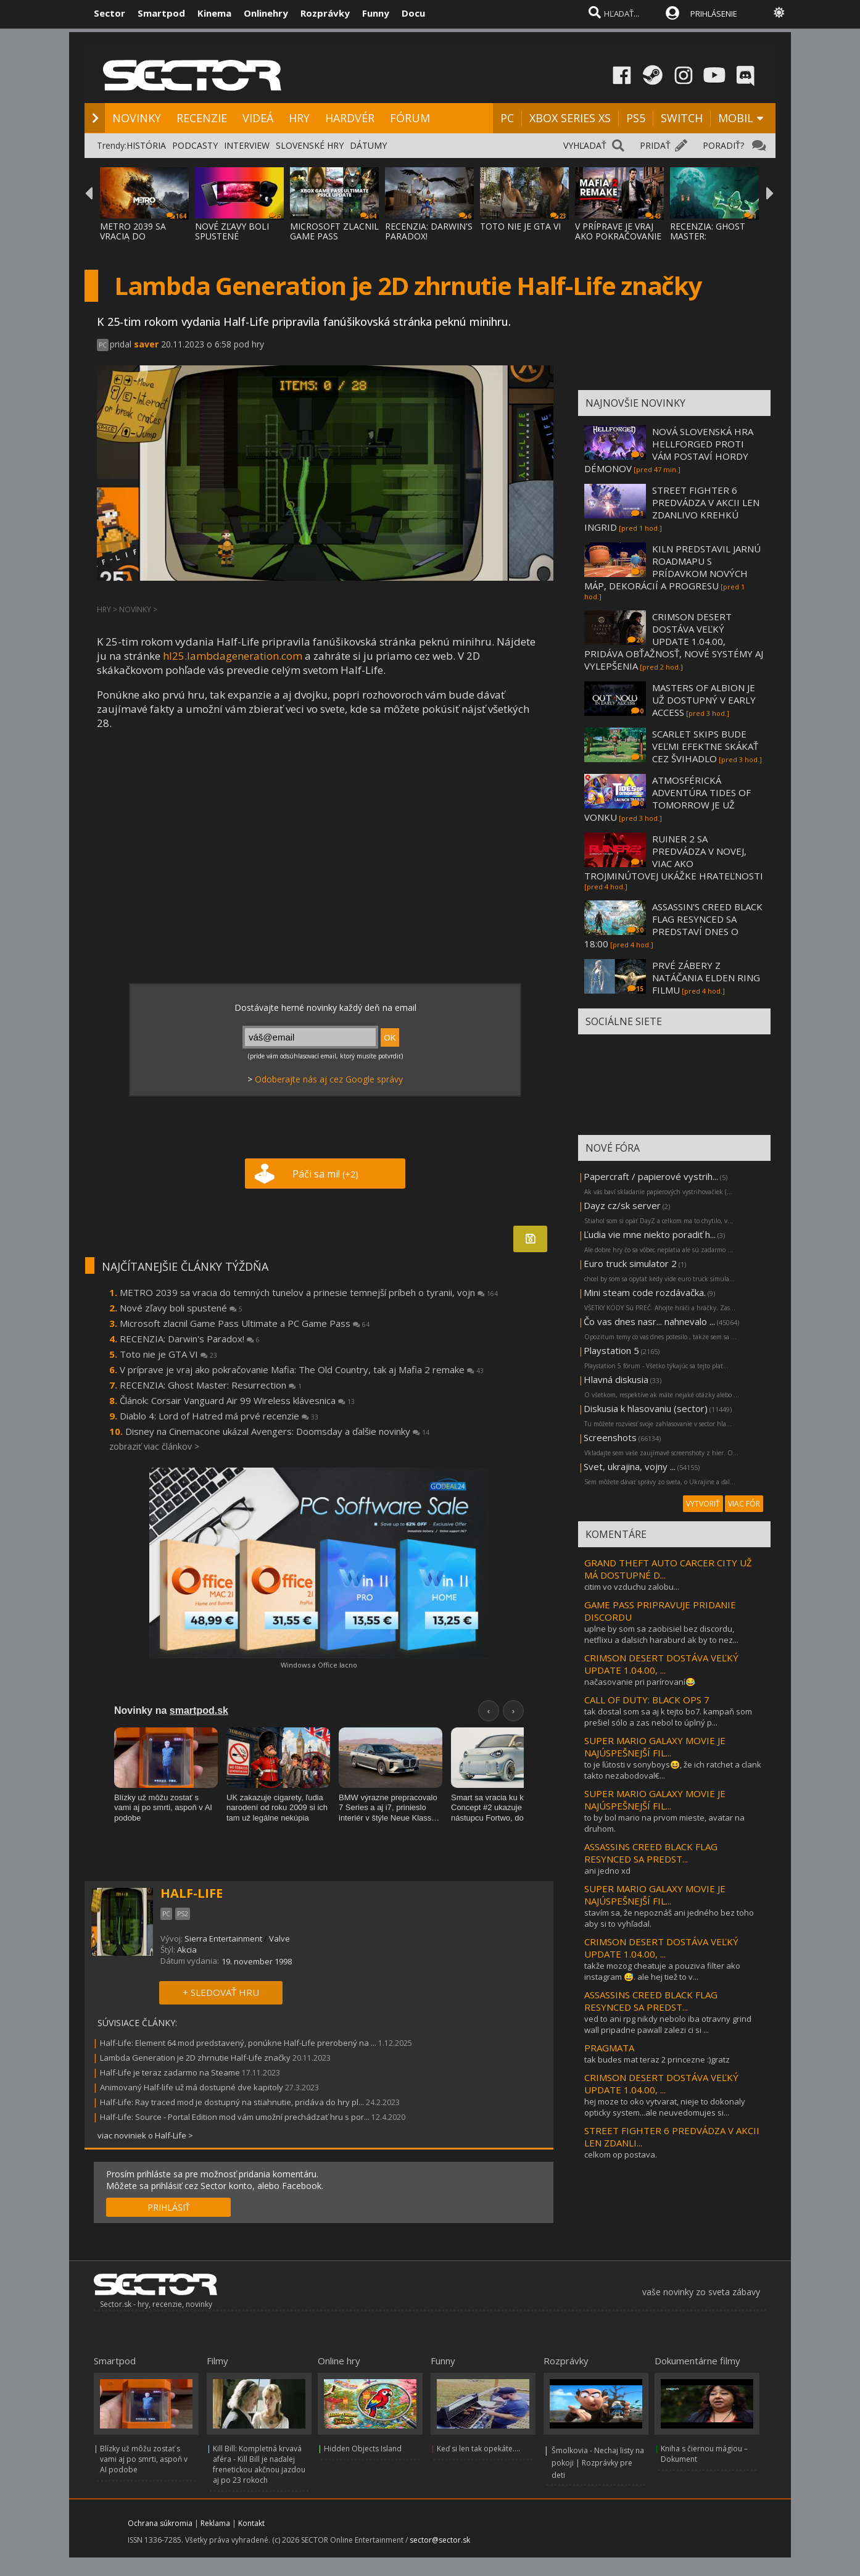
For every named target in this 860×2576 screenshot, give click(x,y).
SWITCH (682, 117)
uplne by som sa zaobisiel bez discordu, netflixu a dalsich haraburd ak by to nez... (661, 1634)
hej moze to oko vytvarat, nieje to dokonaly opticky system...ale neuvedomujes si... (664, 2107)
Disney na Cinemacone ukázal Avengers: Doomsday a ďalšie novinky (277, 1431)
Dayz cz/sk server (622, 1205)
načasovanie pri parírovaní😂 (639, 1681)
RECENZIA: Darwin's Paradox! (190, 1338)
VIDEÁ (257, 117)
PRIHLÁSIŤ (168, 2207)
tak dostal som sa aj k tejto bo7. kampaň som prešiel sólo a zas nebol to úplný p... (668, 1717)
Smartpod (161, 13)
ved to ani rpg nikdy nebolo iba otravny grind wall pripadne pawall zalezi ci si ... (667, 2024)
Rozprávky (325, 13)
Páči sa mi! (325, 1174)
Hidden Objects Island (363, 2448)
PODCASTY (195, 145)
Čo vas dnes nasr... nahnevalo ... (649, 1321)
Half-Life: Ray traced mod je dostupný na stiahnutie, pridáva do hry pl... (232, 2102)
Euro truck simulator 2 (630, 1263)
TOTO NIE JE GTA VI (520, 226)
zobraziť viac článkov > (154, 1446)
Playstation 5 (611, 1350)
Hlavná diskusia (616, 1379)
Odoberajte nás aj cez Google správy (329, 1079)
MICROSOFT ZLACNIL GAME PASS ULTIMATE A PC (334, 236)
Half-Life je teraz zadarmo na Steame (170, 2072)
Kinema (214, 13)
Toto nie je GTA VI (168, 1354)
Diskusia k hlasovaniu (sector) (646, 1408)
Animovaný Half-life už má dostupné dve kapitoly (191, 2087)
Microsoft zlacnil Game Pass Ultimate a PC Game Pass (245, 1323)
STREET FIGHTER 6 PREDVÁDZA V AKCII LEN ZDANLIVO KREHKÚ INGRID (671, 508)
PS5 (635, 117)
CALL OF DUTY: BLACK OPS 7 (646, 1699)
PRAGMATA (609, 2048)
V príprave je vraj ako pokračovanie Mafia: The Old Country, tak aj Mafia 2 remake (302, 1369)
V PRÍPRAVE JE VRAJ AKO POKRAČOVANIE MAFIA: (618, 236)
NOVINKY (136, 117)
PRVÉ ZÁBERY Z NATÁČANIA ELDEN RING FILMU (706, 977)
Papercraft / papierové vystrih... (651, 1176)
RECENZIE (201, 117)
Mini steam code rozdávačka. (645, 1292)
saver (146, 344)
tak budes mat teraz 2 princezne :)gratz (657, 2059)
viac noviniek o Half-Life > (145, 2135)
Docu (413, 13)
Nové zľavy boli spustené (181, 1308)
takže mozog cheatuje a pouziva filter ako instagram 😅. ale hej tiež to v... (662, 1971)
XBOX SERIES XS (570, 117)
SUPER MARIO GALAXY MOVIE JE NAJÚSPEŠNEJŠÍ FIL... (655, 1746)
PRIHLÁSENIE (713, 13)
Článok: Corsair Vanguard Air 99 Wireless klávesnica (237, 1400)
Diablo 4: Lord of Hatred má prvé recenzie (219, 1416)
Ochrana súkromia (160, 2523)
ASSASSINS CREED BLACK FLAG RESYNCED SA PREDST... (650, 1852)
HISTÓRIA (146, 145)
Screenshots (610, 1437)
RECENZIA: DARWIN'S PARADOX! (429, 231)
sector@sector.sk (440, 2540)
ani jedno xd (607, 1870)
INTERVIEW (247, 145)
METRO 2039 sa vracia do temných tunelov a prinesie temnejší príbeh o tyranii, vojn (309, 1292)
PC (507, 117)
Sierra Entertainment (223, 1938)
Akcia (187, 1949)
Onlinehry (266, 13)
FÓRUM (410, 117)
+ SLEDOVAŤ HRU (221, 1992)
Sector (109, 13)
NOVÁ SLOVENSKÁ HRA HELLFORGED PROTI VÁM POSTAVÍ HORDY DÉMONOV (668, 450)
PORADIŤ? (723, 145)
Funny (375, 13)
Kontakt (251, 2523)
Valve (279, 1938)
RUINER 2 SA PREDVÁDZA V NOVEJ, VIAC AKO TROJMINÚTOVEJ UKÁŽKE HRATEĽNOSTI (673, 857)
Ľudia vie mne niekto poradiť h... (650, 1234)
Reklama (215, 2523)
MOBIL (735, 117)
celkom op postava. (620, 2154)
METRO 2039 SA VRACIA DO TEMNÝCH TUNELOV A (142, 241)
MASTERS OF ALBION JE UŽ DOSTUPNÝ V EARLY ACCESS (704, 699)
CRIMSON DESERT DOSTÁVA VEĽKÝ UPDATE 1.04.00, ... (661, 1664)
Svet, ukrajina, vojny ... (630, 1466)
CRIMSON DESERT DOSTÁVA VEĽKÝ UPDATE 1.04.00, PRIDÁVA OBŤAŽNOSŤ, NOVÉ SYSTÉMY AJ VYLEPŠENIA (673, 641)
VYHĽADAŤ (584, 145)
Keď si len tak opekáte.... (478, 2448)
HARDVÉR (349, 117)
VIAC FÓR (744, 1503)
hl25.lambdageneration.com (232, 656)
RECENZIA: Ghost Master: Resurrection (211, 1385)
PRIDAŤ (655, 145)
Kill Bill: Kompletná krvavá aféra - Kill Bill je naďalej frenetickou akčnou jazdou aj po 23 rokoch (259, 2464)
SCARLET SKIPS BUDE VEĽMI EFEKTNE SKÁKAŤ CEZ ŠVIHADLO (705, 746)
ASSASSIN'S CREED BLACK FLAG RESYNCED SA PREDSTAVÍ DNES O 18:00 (673, 925)
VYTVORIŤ (703, 1503)
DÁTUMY (368, 145)
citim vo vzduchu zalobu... (631, 1586)
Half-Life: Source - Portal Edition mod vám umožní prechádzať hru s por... (235, 2116)
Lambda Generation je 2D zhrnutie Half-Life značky (195, 2057)
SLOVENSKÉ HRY (310, 145)
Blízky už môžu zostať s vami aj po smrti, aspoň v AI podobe (144, 2459)
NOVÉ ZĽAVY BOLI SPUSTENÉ (232, 231)
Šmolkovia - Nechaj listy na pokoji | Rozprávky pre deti (598, 2462)
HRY (299, 117)
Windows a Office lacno (319, 1664)
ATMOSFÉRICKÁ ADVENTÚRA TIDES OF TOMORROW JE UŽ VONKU (667, 798)
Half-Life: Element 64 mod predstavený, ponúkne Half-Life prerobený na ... (238, 2042)
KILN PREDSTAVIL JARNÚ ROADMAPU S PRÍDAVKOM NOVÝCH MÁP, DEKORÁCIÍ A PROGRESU (672, 567)
